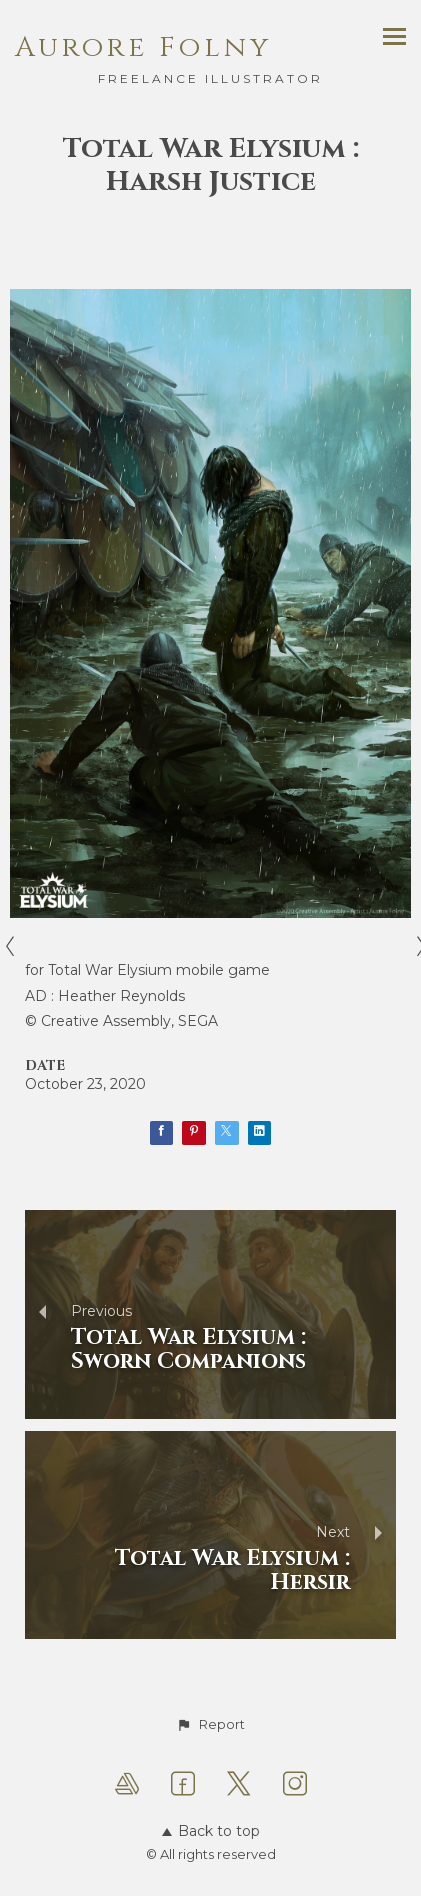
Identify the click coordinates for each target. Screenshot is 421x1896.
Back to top (211, 1831)
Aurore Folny (143, 47)
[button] (210, 1725)
